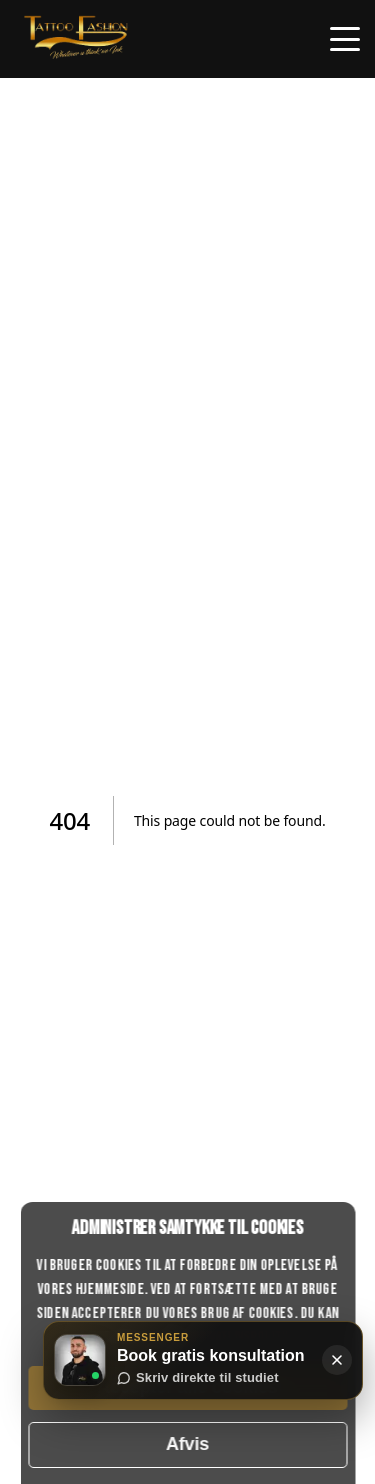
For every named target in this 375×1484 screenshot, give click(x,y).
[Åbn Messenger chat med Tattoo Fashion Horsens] (80, 1360)
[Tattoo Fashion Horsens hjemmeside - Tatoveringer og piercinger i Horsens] (76, 58)
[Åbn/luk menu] (345, 39)
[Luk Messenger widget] (337, 1360)
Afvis (187, 1444)
